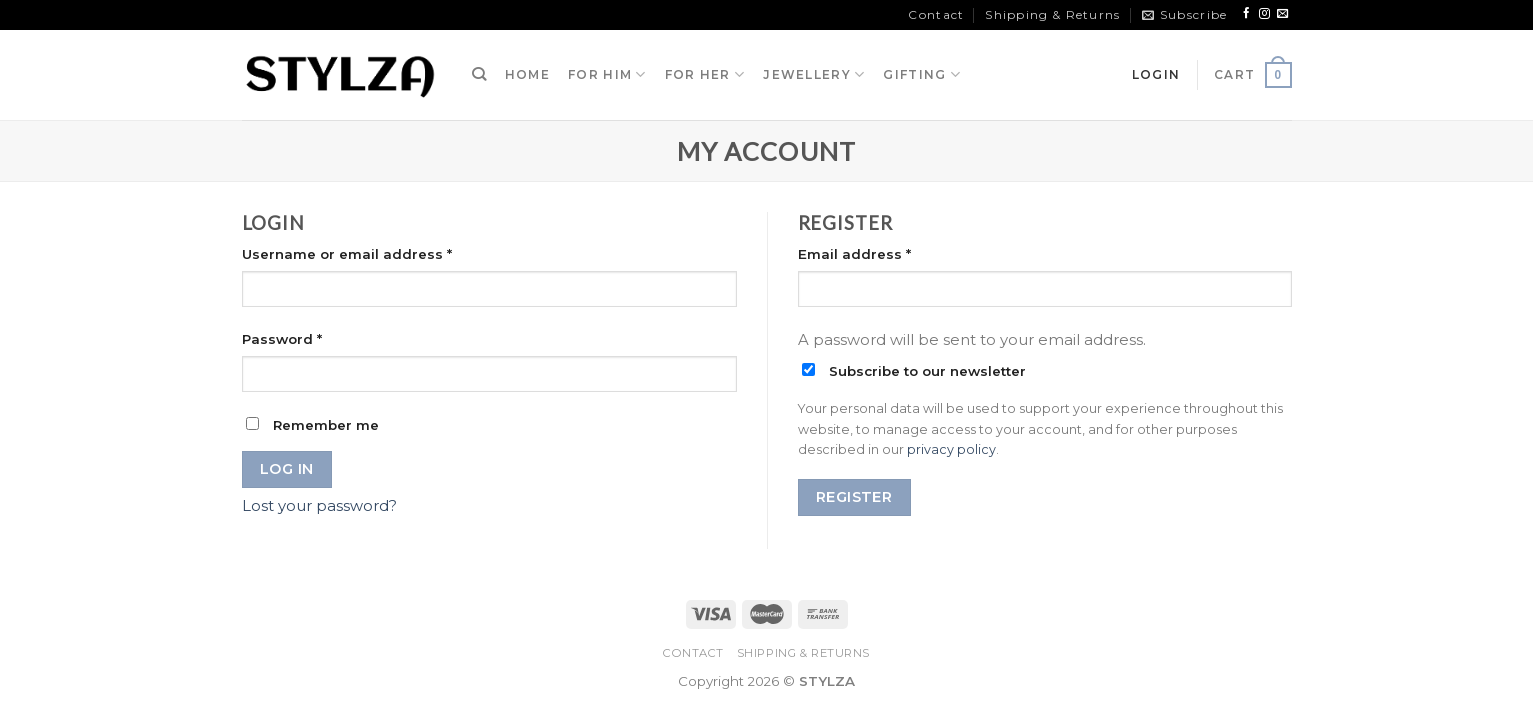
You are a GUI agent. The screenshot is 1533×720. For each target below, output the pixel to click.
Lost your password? (319, 506)
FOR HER (705, 74)
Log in (287, 469)
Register (854, 497)
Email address (854, 254)
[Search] (479, 74)
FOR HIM (607, 74)
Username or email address (347, 254)
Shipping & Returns (1052, 14)
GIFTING (922, 74)
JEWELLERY (814, 74)
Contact (936, 14)
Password (282, 339)
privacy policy (951, 449)
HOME (527, 74)
